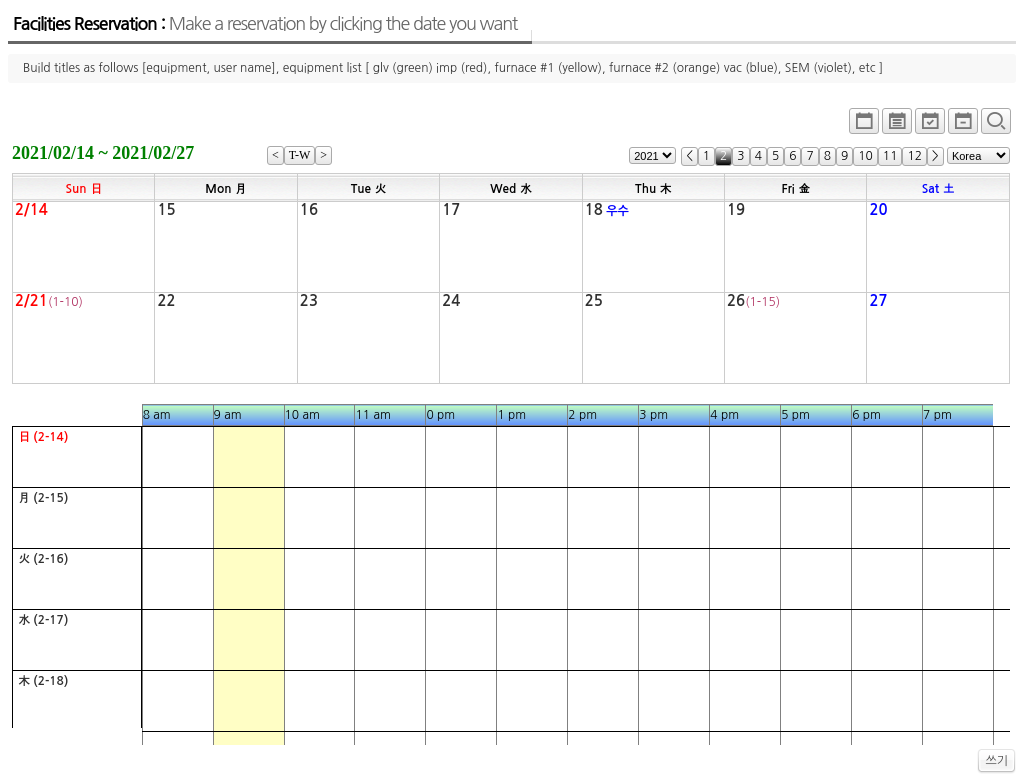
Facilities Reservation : (265, 24)
